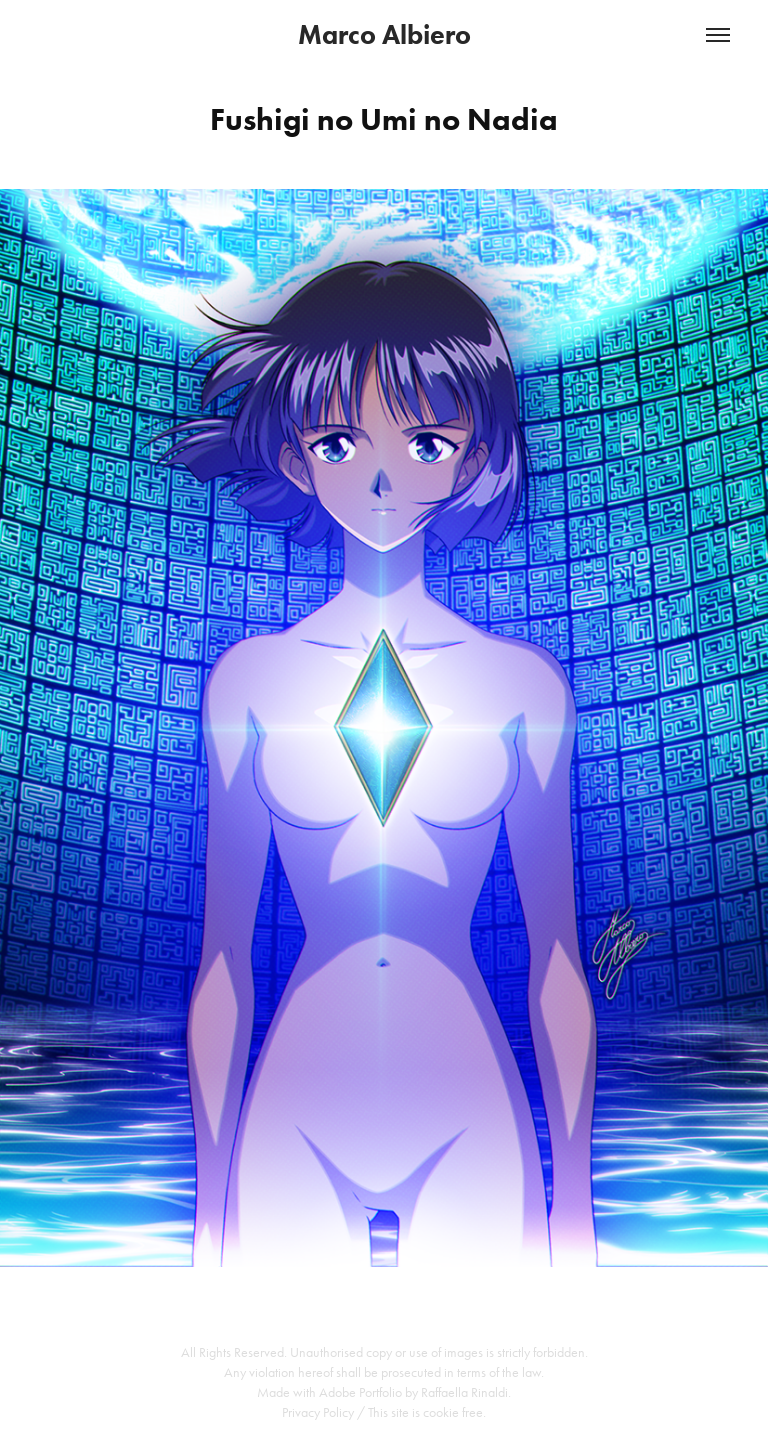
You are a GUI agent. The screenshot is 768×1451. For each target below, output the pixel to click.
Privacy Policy (318, 1412)
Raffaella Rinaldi (464, 1392)
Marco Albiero (384, 34)
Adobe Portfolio (360, 1392)
